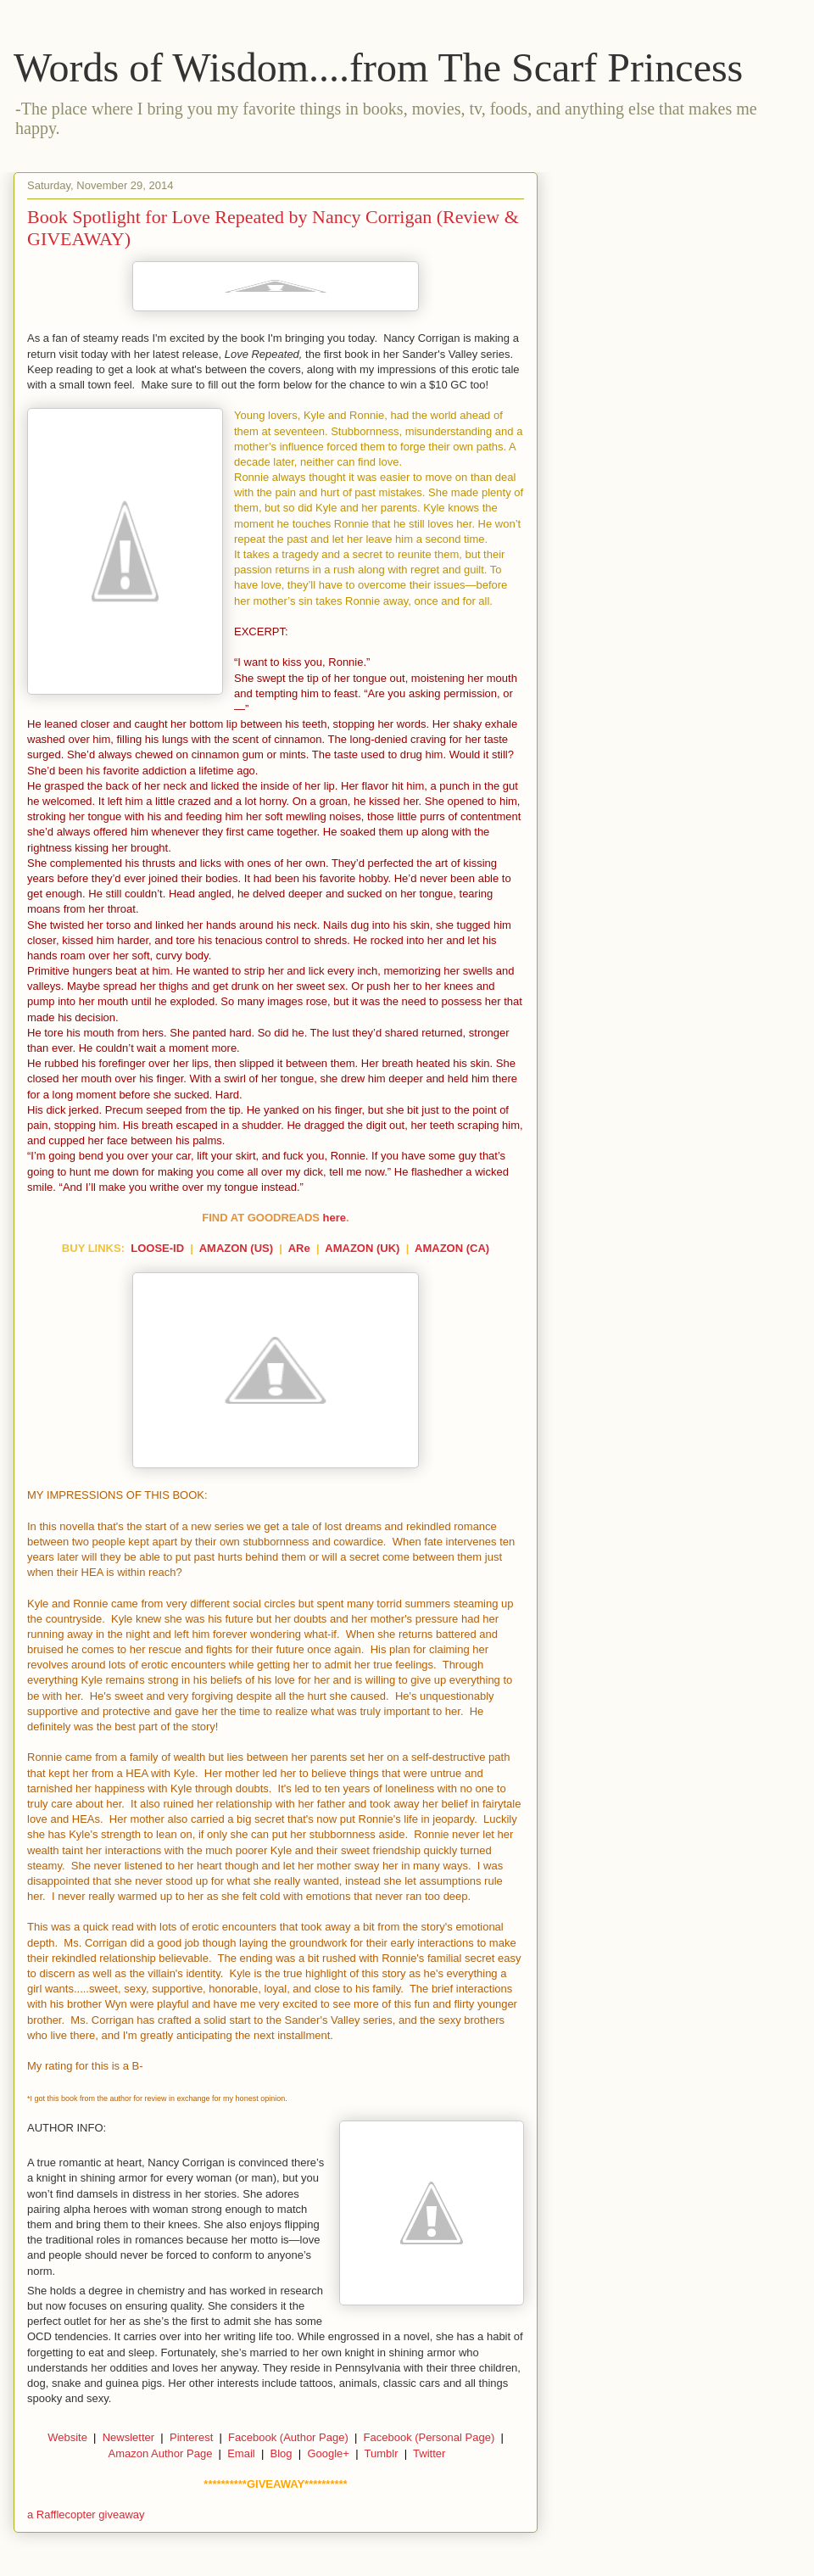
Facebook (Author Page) (288, 2437)
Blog (281, 2453)
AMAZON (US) (236, 1248)
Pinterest (191, 2437)
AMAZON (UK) (362, 1248)
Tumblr (382, 2453)
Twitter (429, 2453)
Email (241, 2453)
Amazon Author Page (161, 2453)
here (334, 1217)
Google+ (328, 2453)
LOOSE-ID (157, 1248)
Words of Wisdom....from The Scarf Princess (378, 67)
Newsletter (128, 2437)
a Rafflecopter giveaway (86, 2514)
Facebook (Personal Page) (429, 2437)
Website (67, 2437)
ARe (299, 1248)
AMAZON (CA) (452, 1248)
